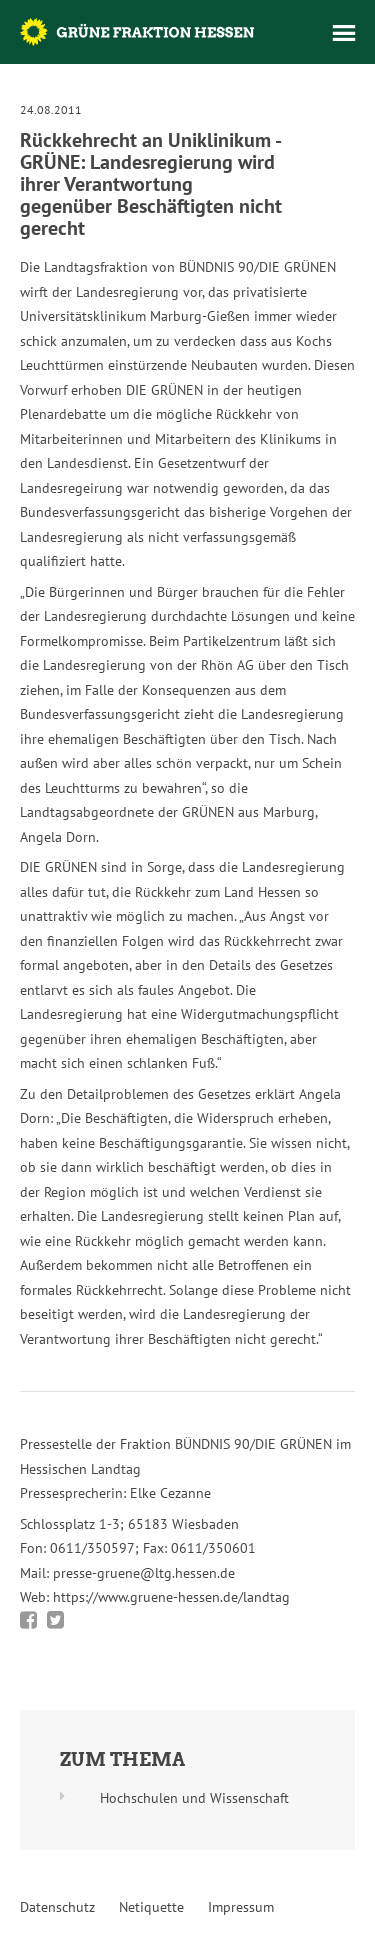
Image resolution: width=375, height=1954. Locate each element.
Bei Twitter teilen (55, 1620)
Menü (344, 33)
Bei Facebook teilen (28, 1620)
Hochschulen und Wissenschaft (194, 1798)
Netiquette (151, 1907)
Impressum (241, 1907)
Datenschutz (57, 1907)
